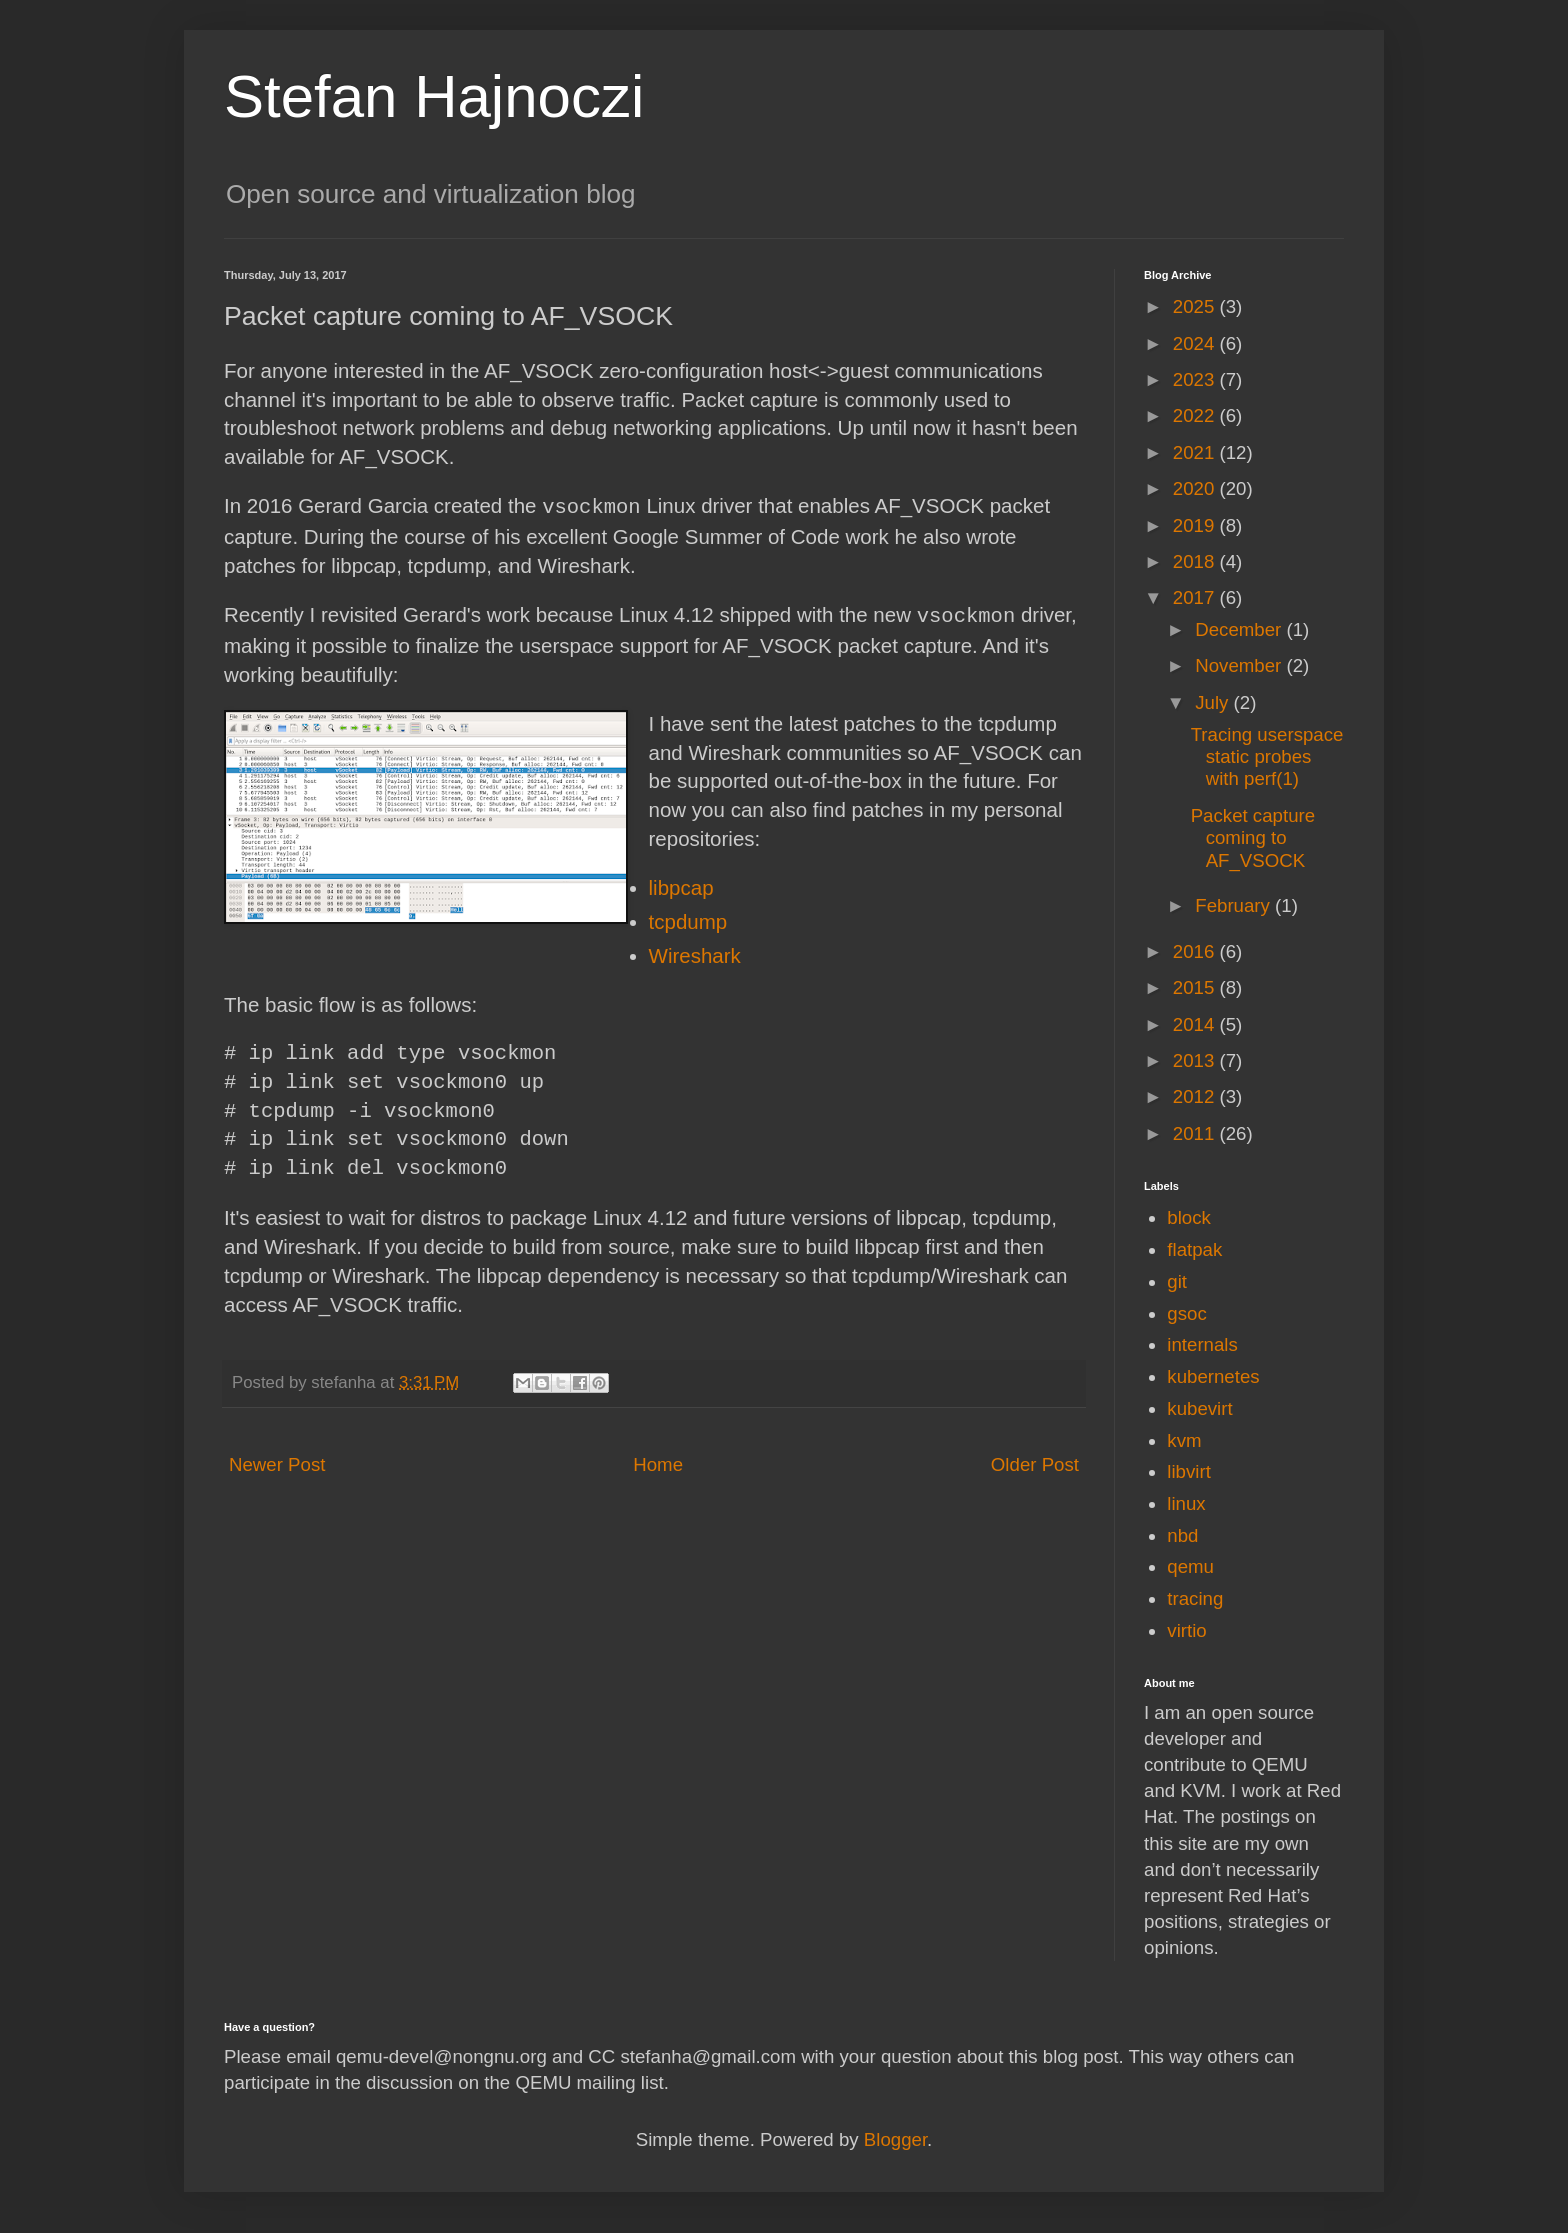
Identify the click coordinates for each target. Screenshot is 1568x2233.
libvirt (1189, 1471)
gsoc (1186, 1313)
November (1240, 665)
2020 (1196, 488)
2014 (1196, 1024)
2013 (1196, 1060)
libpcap (681, 885)
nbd (1182, 1535)
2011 (1196, 1133)
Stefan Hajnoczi (434, 96)
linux (1186, 1503)
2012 (1196, 1096)
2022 (1196, 415)
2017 (1196, 597)
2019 (1196, 525)
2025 (1196, 306)
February (1235, 905)
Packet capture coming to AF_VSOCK (1253, 838)
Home (658, 1462)
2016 (1196, 951)
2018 (1196, 561)
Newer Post (277, 1462)
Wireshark (695, 953)
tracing (1195, 1598)
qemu (1190, 1566)
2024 (1196, 343)
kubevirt (1199, 1408)
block (1189, 1217)
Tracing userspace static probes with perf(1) (1267, 757)
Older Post (1035, 1462)
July (1214, 702)
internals (1202, 1344)
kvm (1184, 1440)
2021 (1196, 452)
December (1240, 629)
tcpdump (688, 919)
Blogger (895, 2139)
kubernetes (1213, 1376)
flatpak (1194, 1249)
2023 (1196, 379)
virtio (1186, 1630)
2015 (1196, 987)
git (1177, 1281)
